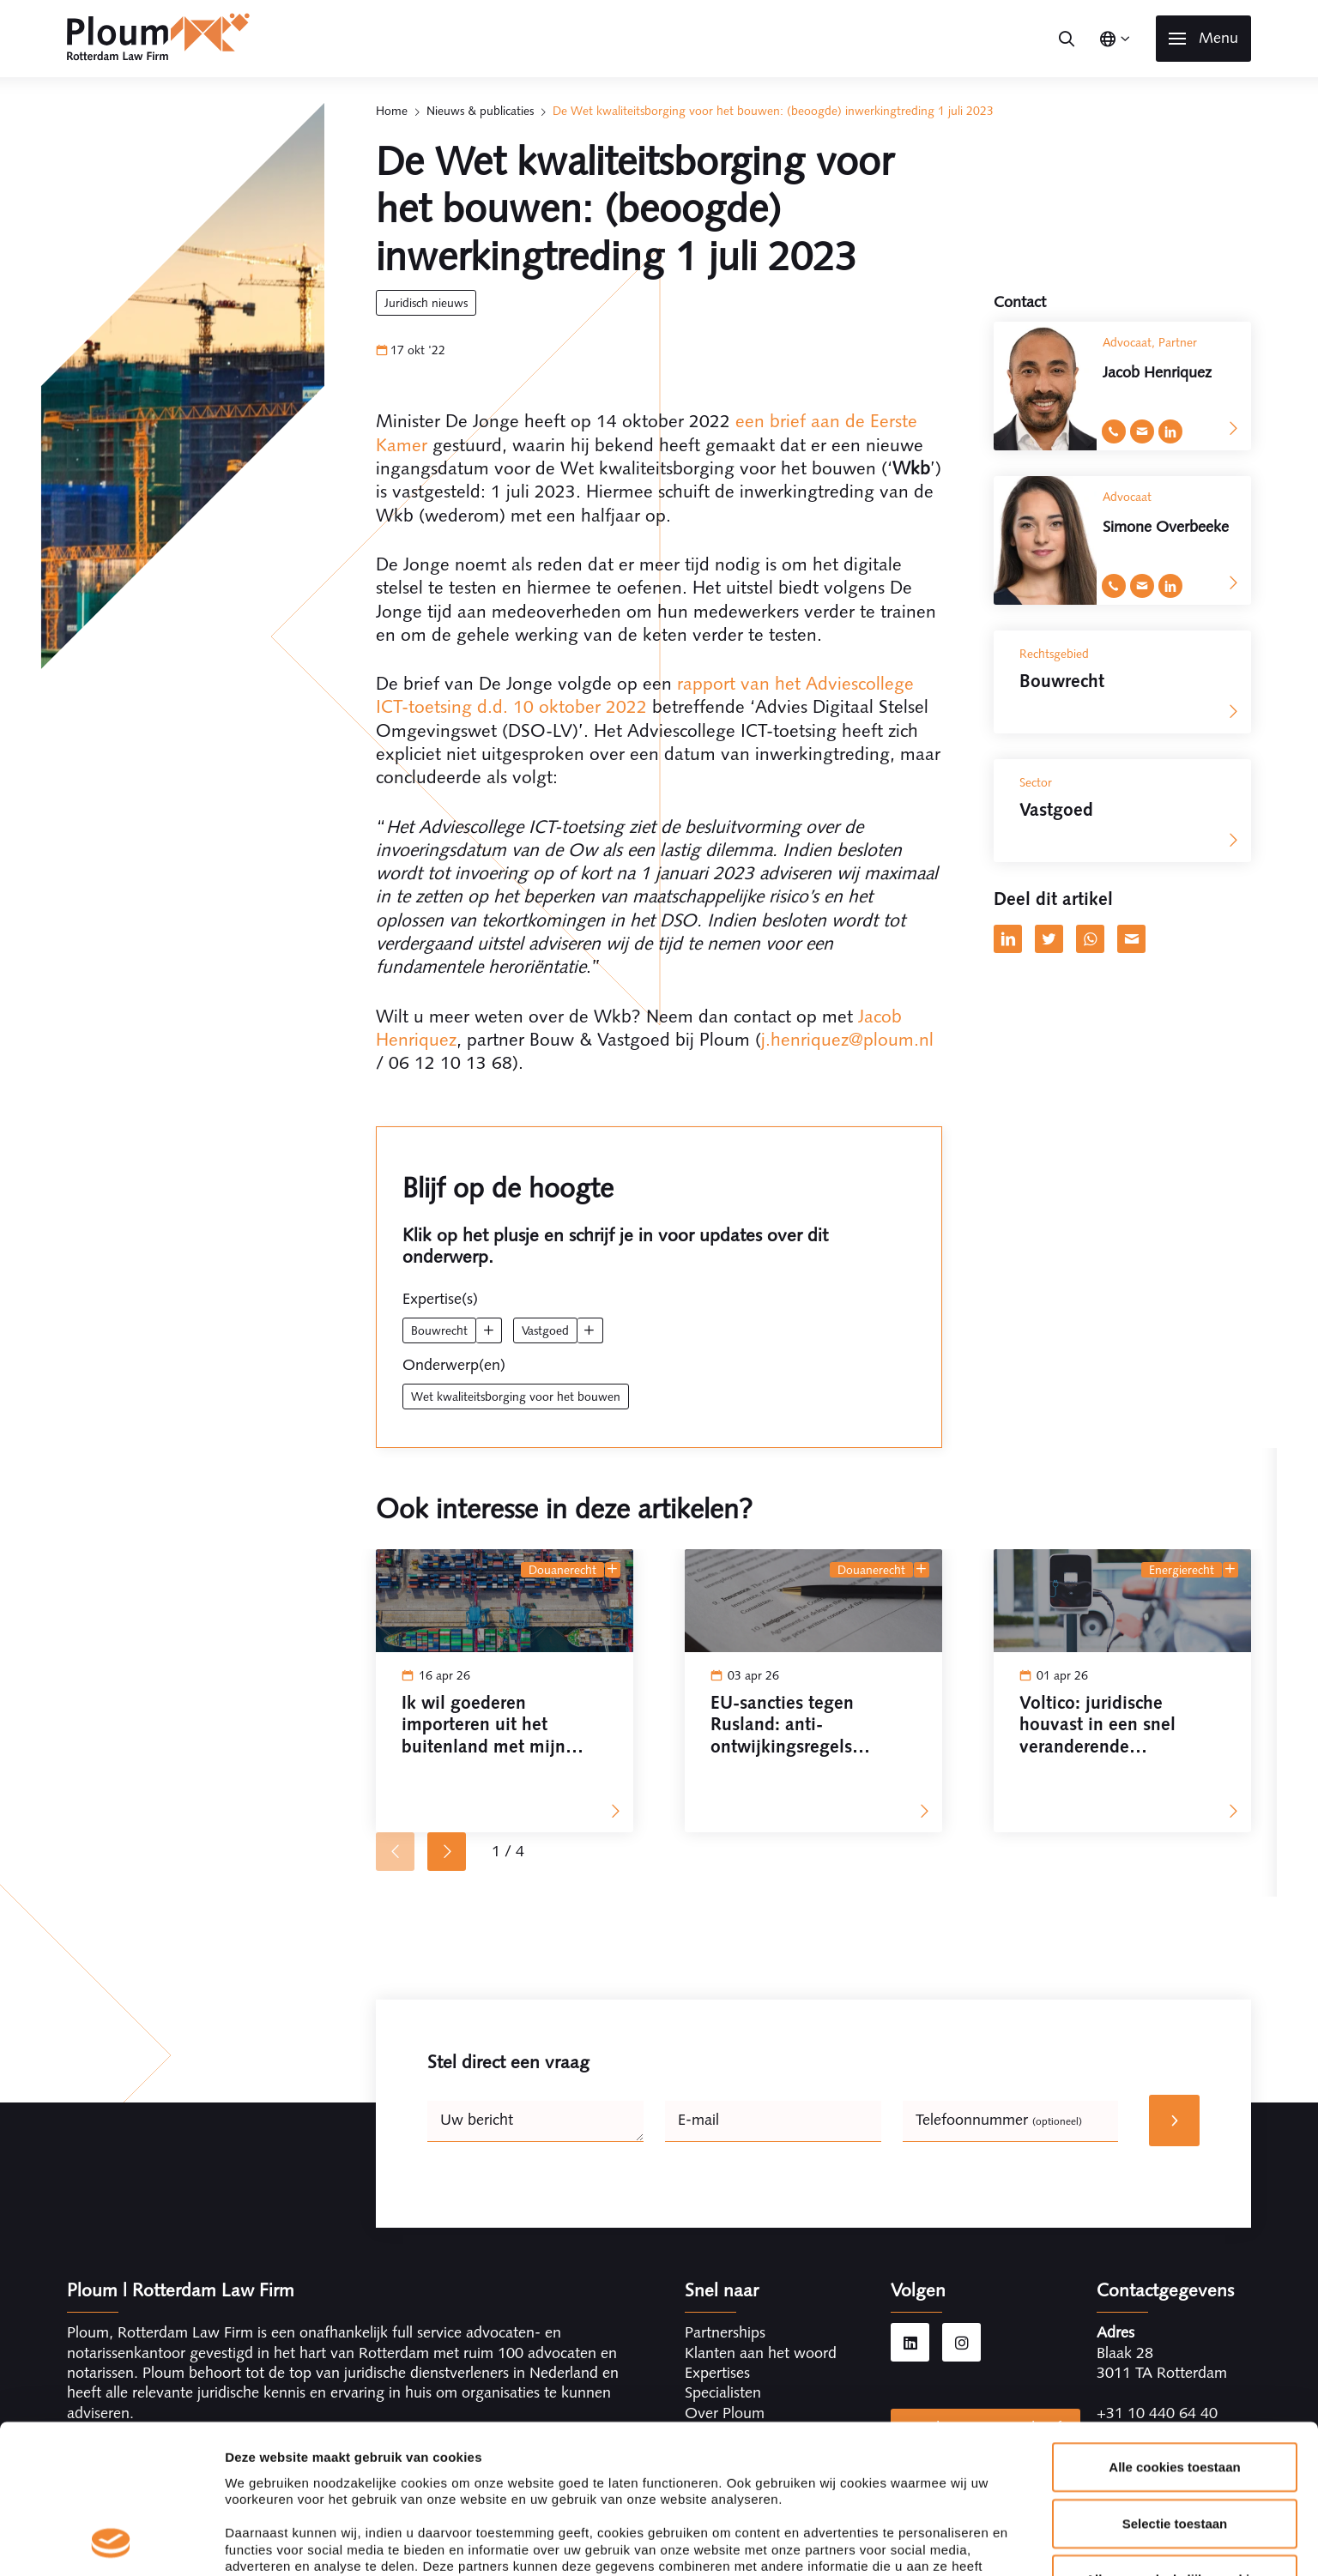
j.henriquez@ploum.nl (847, 1039)
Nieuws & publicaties (480, 110)
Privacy (988, 2534)
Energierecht (1181, 1570)
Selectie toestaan (1175, 1899)
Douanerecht (562, 1570)
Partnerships (725, 2332)
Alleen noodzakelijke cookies (1174, 1955)
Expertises (717, 2372)
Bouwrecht (439, 1330)
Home (392, 110)
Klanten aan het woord (761, 2353)
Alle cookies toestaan (1174, 1843)
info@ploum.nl (1145, 2432)
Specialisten (723, 2392)
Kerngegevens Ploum (676, 2534)
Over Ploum (725, 2413)
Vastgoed (545, 1330)
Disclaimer (1075, 2534)
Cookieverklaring (1195, 2534)
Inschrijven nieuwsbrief (985, 2427)
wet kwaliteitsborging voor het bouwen (515, 1396)
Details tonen (927, 2058)
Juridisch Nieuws (426, 303)
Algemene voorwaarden (855, 2534)
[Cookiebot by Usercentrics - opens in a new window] (111, 2059)
